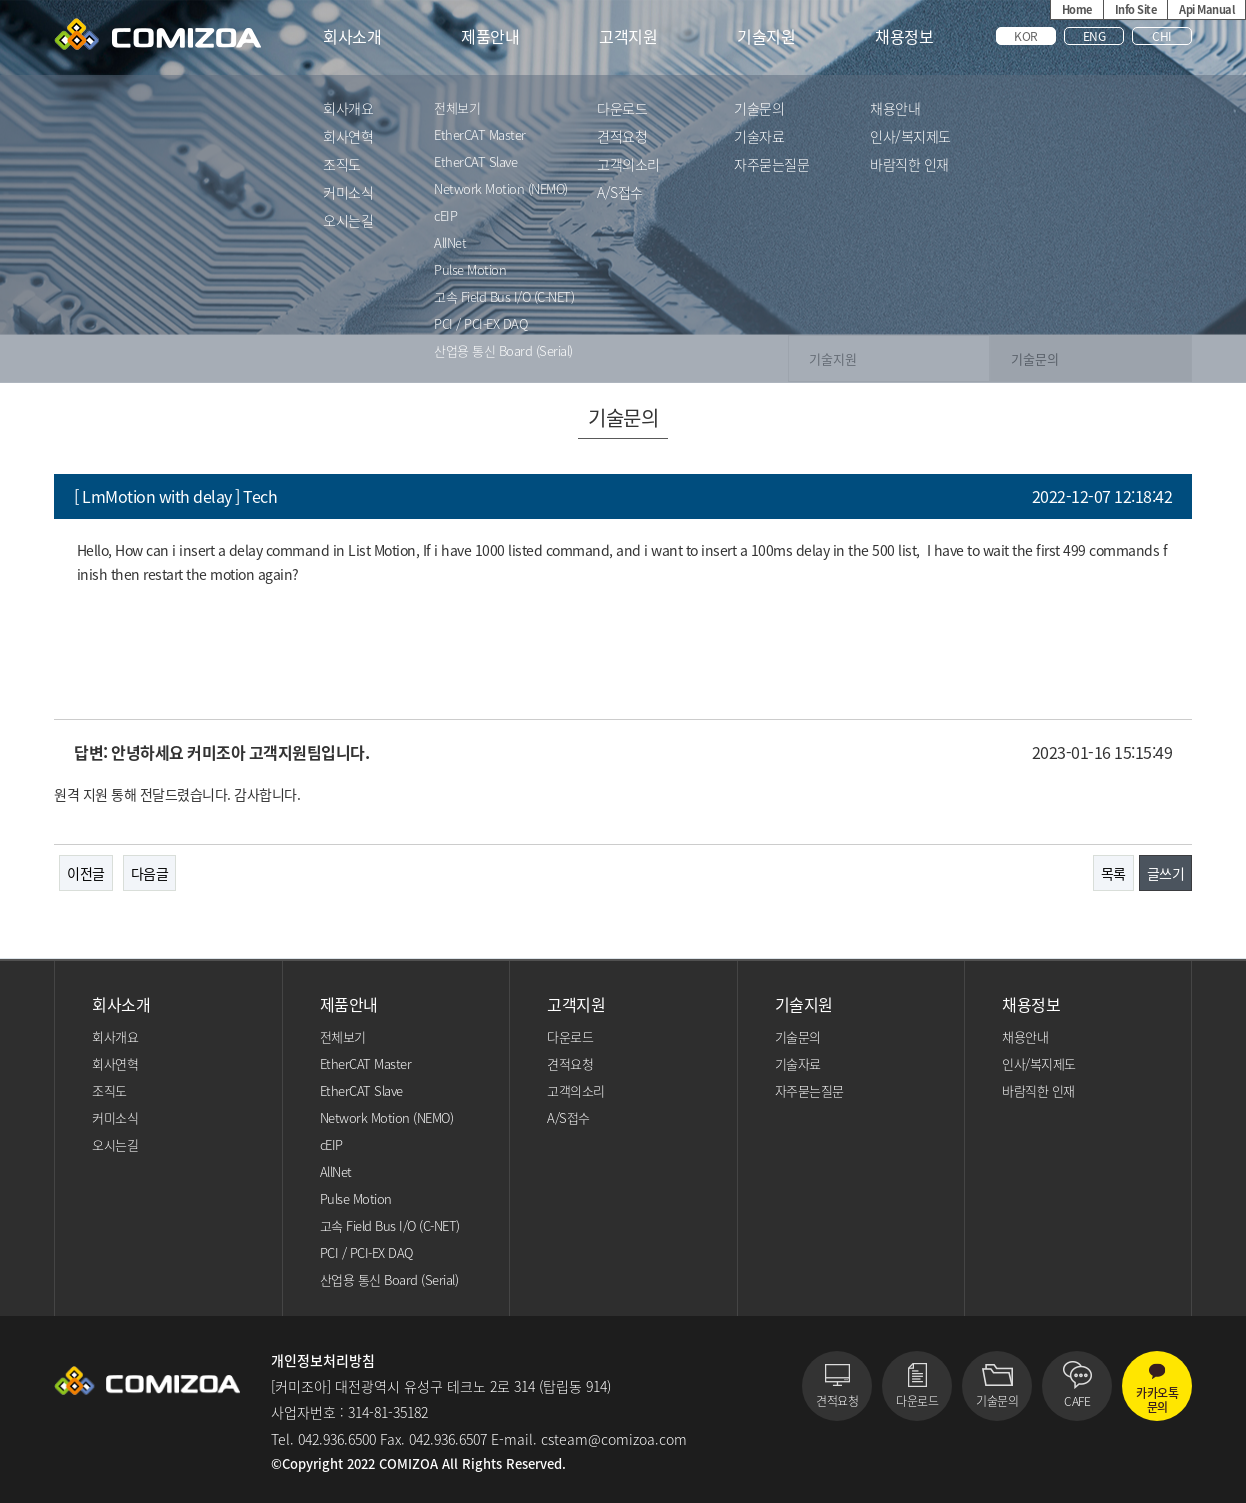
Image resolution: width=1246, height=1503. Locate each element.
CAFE (1077, 1401)
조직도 (342, 165)
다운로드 (622, 109)
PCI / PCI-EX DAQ (480, 325)
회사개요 (348, 109)
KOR (1026, 36)
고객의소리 (628, 165)
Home (1077, 9)
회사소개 (352, 36)
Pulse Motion (470, 271)
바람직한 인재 (909, 165)
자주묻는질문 (771, 165)
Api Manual (1206, 9)
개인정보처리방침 (323, 1360)
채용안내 (895, 109)
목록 (1113, 873)
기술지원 (766, 36)
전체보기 (457, 109)
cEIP (445, 217)
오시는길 (348, 221)
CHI (1162, 36)
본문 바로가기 (0, 0)
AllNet (450, 244)
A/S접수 (620, 193)
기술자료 (759, 137)
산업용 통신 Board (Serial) (503, 352)
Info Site (1136, 9)
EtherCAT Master (480, 136)
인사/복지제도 (910, 137)
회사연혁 (348, 137)
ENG (1094, 36)
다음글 (150, 873)
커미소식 (348, 193)
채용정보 (904, 36)
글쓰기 (1166, 873)
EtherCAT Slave (475, 163)
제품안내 (490, 36)
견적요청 (622, 137)
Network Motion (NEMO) (501, 190)
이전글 (86, 873)
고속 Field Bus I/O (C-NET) (504, 298)
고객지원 (628, 36)
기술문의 (759, 109)
